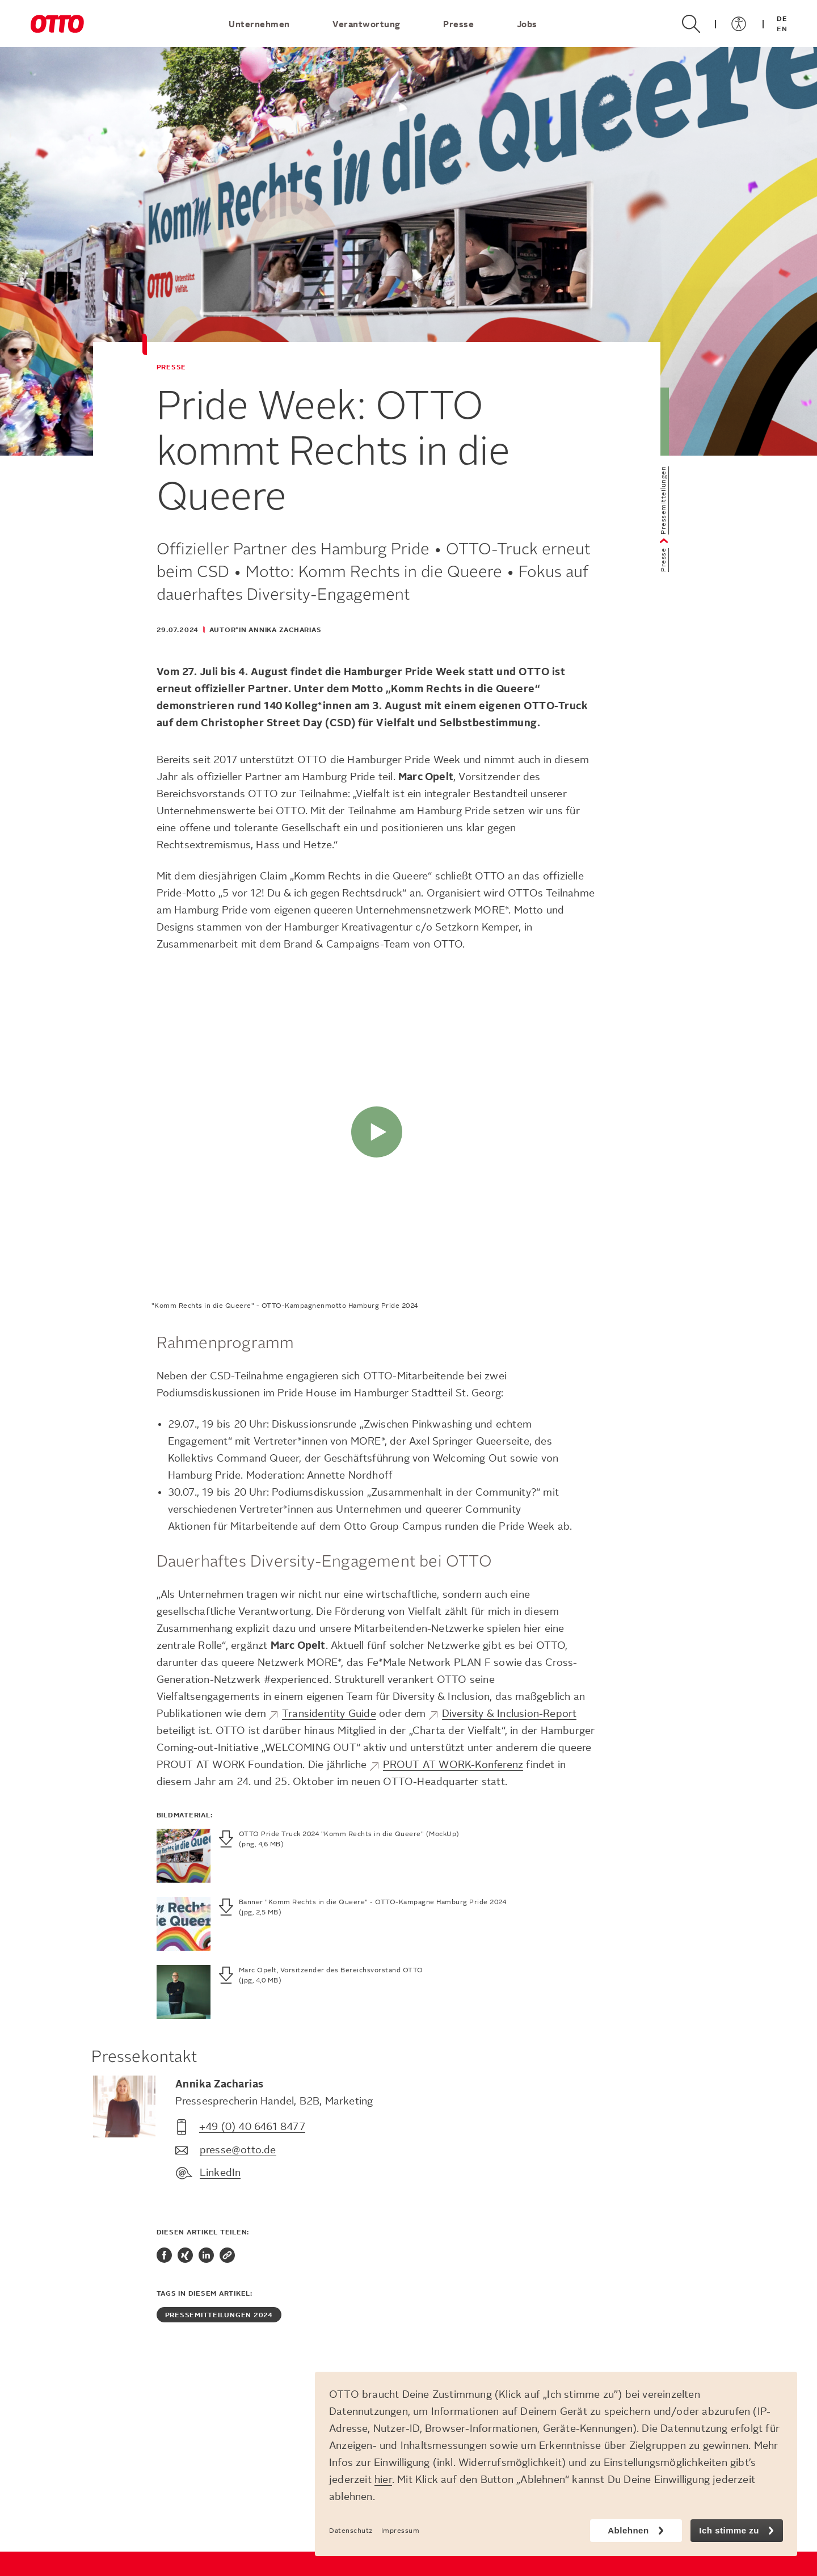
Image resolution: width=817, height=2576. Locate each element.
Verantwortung (367, 24)
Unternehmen (260, 24)
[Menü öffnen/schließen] (738, 23)
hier (383, 2479)
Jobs (527, 24)
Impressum (400, 2531)
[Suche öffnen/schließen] (691, 23)
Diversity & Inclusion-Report (509, 1713)
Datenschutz (351, 2531)
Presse (460, 24)
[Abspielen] (376, 1132)
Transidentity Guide (329, 1713)
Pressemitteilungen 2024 (219, 2315)
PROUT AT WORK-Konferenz (453, 1764)
